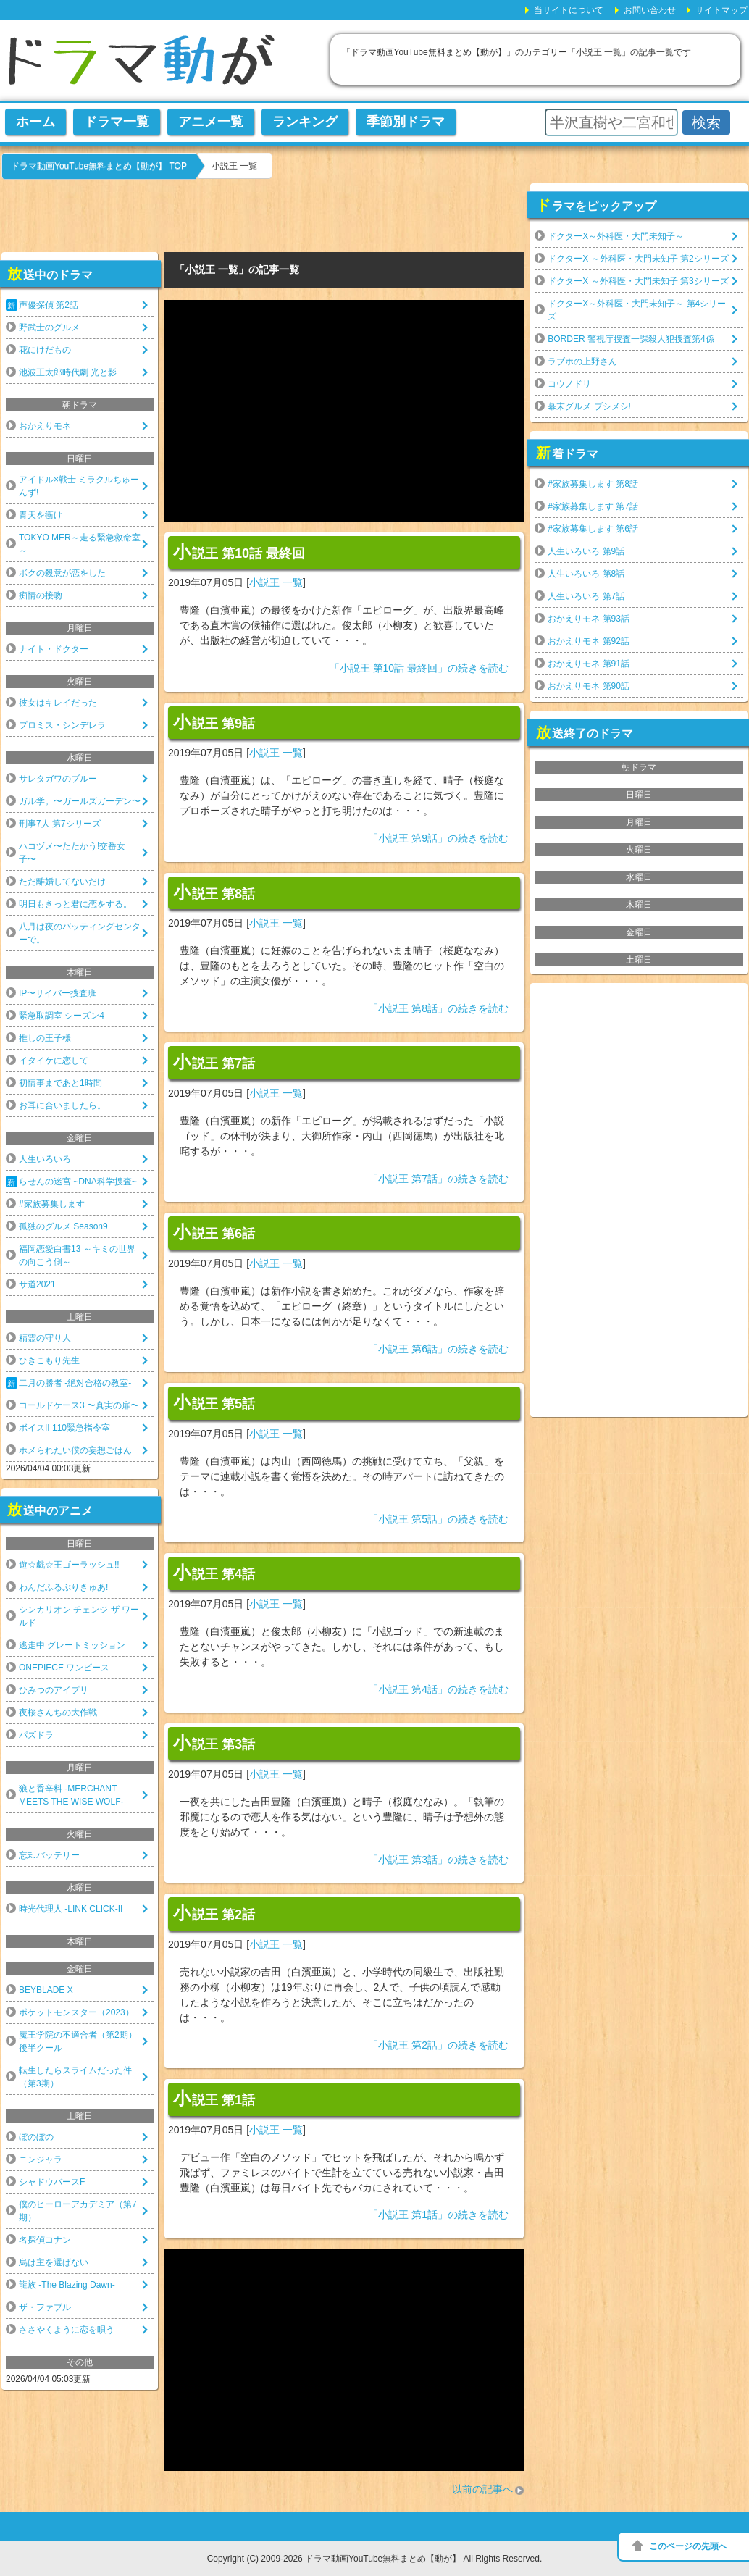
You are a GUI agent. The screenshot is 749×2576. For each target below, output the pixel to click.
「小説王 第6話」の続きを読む (438, 1349)
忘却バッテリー (49, 1855)
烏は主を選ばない (53, 2262)
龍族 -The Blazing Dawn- (67, 2285)
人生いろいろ (45, 1159)
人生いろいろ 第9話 (586, 551)
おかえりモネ (45, 426)
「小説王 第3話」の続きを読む (438, 1859)
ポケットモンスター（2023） (76, 2012)
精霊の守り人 (45, 1338)
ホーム (35, 121)
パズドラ (36, 1735)
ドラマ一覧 (116, 121)
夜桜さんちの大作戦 (58, 1712)
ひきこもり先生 (49, 1360)
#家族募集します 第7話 (593, 506)
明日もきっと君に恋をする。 (75, 904)
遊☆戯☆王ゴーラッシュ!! (69, 1565)
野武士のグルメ (49, 327)
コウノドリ (569, 384)
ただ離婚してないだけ (62, 882)
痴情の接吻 (40, 595)
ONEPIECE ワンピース (64, 1668)
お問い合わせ (650, 10)
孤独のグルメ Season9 (63, 1226)
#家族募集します (52, 1204)
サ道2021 (37, 1284)
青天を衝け (40, 515)
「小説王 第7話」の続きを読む (438, 1178)
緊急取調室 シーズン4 (61, 1016)
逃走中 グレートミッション (72, 1645)
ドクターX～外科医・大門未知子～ (616, 236)
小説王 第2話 (214, 1913)
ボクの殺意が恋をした (62, 573)
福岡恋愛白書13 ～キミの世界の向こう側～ (77, 1255)
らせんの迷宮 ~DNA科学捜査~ (78, 1181)
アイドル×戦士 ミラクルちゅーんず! (79, 486)
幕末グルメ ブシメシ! (589, 406)
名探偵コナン (45, 2240)
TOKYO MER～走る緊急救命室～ (80, 544)
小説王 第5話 (214, 1402)
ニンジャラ (40, 2159)
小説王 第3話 (214, 1743)
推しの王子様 (45, 1038)
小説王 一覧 (276, 582)
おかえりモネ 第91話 (588, 663)
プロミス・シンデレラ (62, 725)
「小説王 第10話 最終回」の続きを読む (419, 668)
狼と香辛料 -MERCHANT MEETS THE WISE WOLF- (71, 1795)
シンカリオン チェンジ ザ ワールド (79, 1616)
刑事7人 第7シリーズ (60, 824)
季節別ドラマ (406, 121)
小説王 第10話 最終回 (239, 552)
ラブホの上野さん (582, 361)
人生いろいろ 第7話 (586, 596)
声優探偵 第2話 (48, 305)
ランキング (305, 121)
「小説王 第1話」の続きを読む (438, 2214)
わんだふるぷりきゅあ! (63, 1587)
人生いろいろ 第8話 (586, 574)
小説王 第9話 (214, 722)
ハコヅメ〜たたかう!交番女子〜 (72, 852)
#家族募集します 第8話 (593, 484)
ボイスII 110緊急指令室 (64, 1428)
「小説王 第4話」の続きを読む (438, 1689)
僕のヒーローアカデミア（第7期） (78, 2210)
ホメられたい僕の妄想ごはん (75, 1450)
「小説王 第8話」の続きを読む (438, 1008)
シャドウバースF (52, 2182)
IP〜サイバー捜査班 (57, 993)
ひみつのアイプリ (53, 1690)
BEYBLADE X (46, 1990)
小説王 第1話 (214, 2098)
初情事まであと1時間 (60, 1083)
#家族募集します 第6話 (593, 529)
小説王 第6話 (214, 1232)
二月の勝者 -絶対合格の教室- (75, 1383)
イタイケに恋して (53, 1060)
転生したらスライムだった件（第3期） (75, 2076)
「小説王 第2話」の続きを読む (438, 2045)
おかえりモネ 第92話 (588, 641)
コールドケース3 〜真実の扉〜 (79, 1405)
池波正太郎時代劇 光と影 (68, 372)
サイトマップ (721, 10)
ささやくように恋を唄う (66, 2330)
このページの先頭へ (688, 2546)
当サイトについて (568, 10)
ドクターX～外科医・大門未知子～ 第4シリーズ (637, 310)
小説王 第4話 (214, 1572)
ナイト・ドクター (53, 649)
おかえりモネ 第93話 (588, 619)
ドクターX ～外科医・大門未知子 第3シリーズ (638, 281)
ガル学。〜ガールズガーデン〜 (80, 801)
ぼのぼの (36, 2137)
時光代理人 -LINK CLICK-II (70, 1909)
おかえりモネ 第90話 (588, 686)
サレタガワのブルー (58, 779)
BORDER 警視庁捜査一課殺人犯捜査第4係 (631, 339)
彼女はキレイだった (58, 703)
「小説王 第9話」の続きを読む (438, 838)
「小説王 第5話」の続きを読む (438, 1519)
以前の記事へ (482, 2489)
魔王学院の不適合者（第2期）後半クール (78, 2041)
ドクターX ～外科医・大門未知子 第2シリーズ (638, 259)
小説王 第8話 (214, 892)
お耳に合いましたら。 (62, 1105)
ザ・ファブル (45, 2307)
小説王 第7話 (214, 1062)
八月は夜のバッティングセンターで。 (80, 933)
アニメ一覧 (210, 121)
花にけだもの (45, 350)
